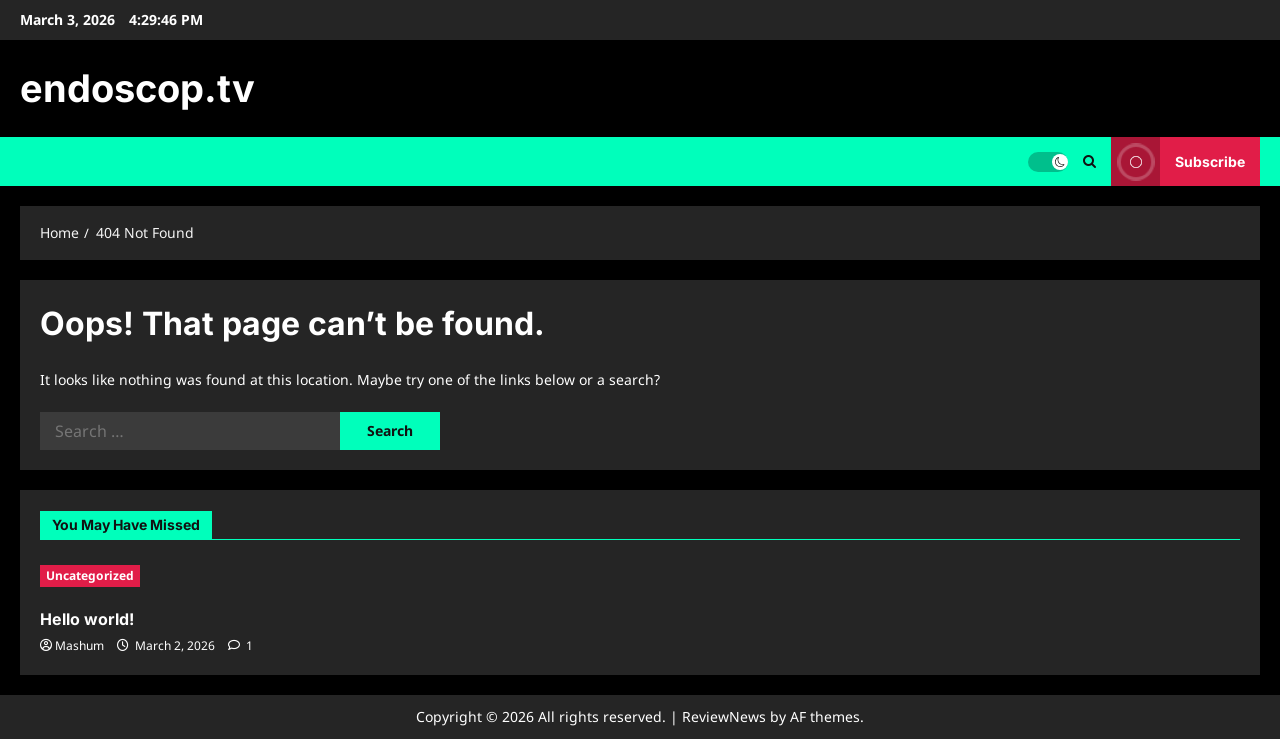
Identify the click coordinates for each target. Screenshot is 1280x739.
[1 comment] (240, 645)
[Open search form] (1089, 161)
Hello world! (87, 619)
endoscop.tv (137, 88)
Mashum (79, 645)
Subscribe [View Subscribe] (1178, 161)
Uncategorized (90, 575)
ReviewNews (724, 716)
